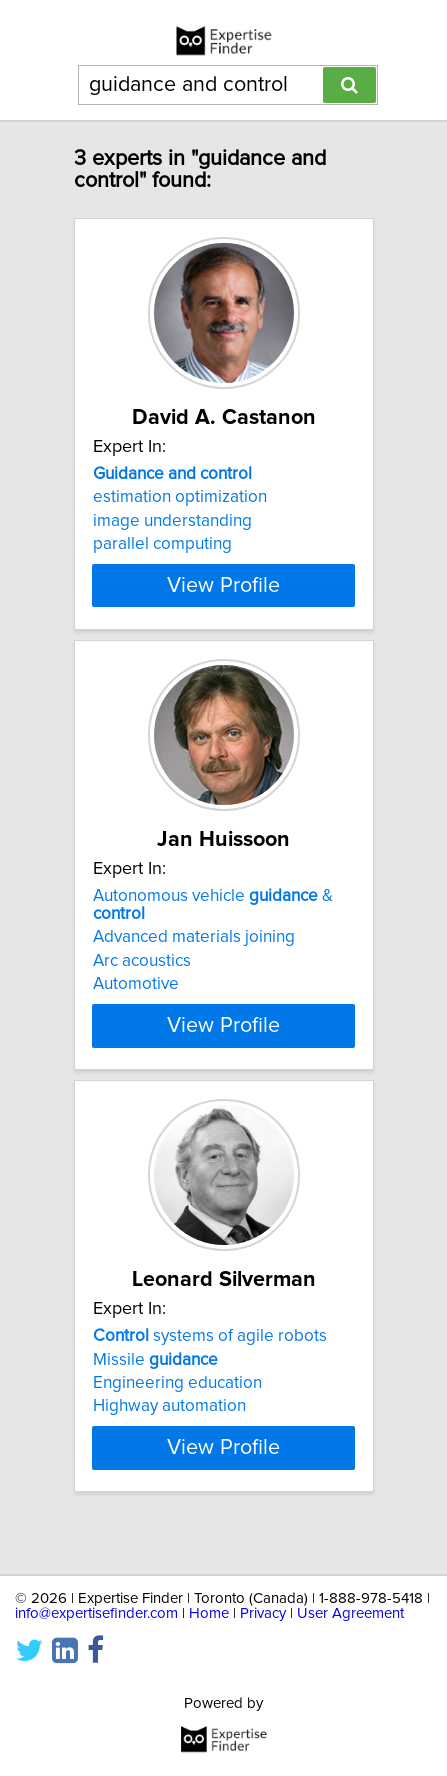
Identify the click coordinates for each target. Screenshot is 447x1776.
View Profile (223, 603)
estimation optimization (180, 497)
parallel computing (162, 544)
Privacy (263, 1613)
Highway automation (169, 1424)
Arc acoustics (142, 979)
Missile (155, 1377)
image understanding (172, 521)
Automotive (136, 1002)
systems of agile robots (210, 1354)
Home (209, 1613)
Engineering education (177, 1401)
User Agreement (350, 1613)
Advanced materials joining (194, 955)
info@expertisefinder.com (96, 1613)
